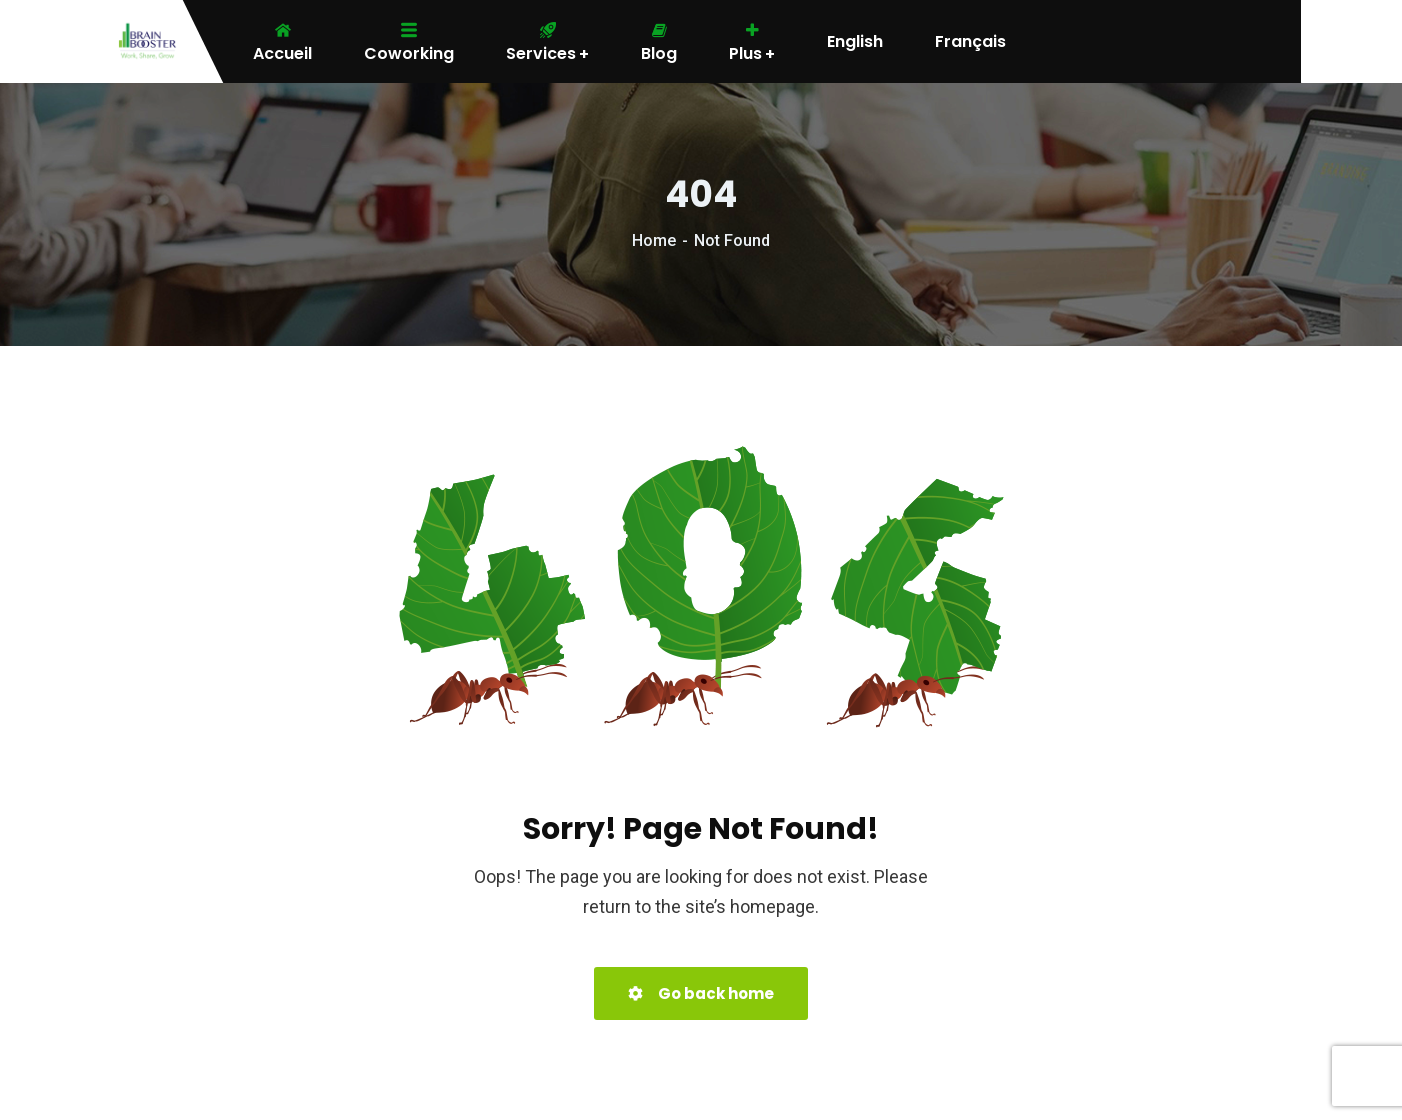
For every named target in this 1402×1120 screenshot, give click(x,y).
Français (970, 42)
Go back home (701, 993)
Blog (659, 42)
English (855, 42)
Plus (752, 42)
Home (654, 240)
